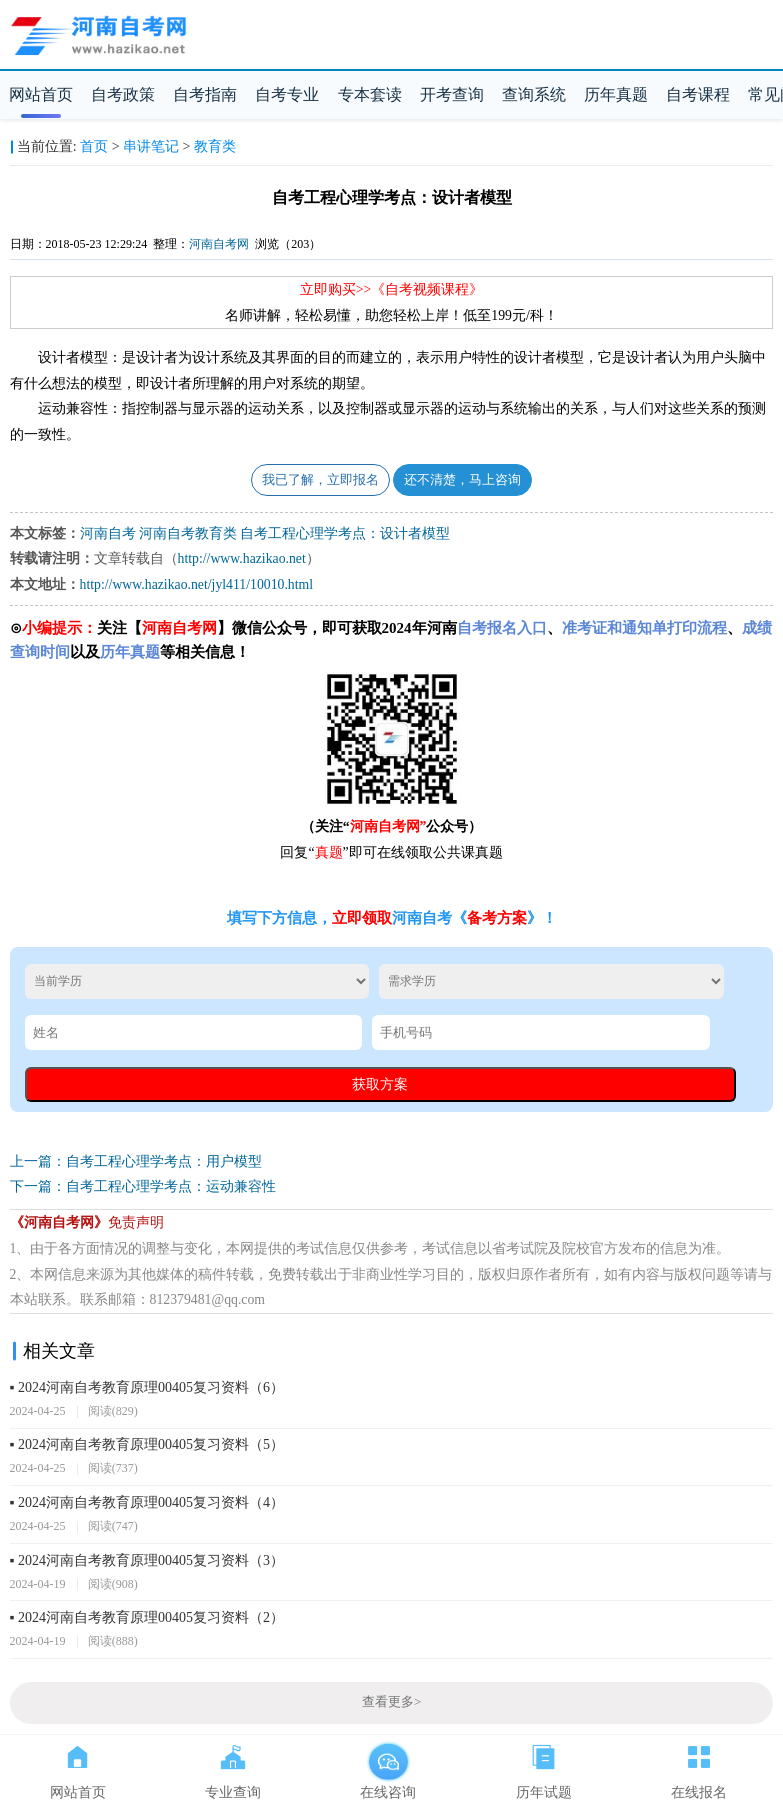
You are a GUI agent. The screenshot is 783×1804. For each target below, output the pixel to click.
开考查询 (452, 94)
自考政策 (123, 94)
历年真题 (616, 94)
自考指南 (205, 94)
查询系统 (534, 94)
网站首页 (41, 94)
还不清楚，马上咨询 (462, 480)
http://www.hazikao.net (242, 558)
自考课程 (698, 94)
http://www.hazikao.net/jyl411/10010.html (196, 584)
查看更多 (391, 1702)
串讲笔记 (151, 146)
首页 (94, 146)
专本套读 (370, 94)
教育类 (215, 146)
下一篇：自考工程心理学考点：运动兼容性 (143, 1186)
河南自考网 (219, 244)
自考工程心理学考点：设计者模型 (345, 533)
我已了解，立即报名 (320, 480)
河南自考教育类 (188, 533)
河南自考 (108, 533)
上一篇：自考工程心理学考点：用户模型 (136, 1161)
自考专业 (287, 94)
